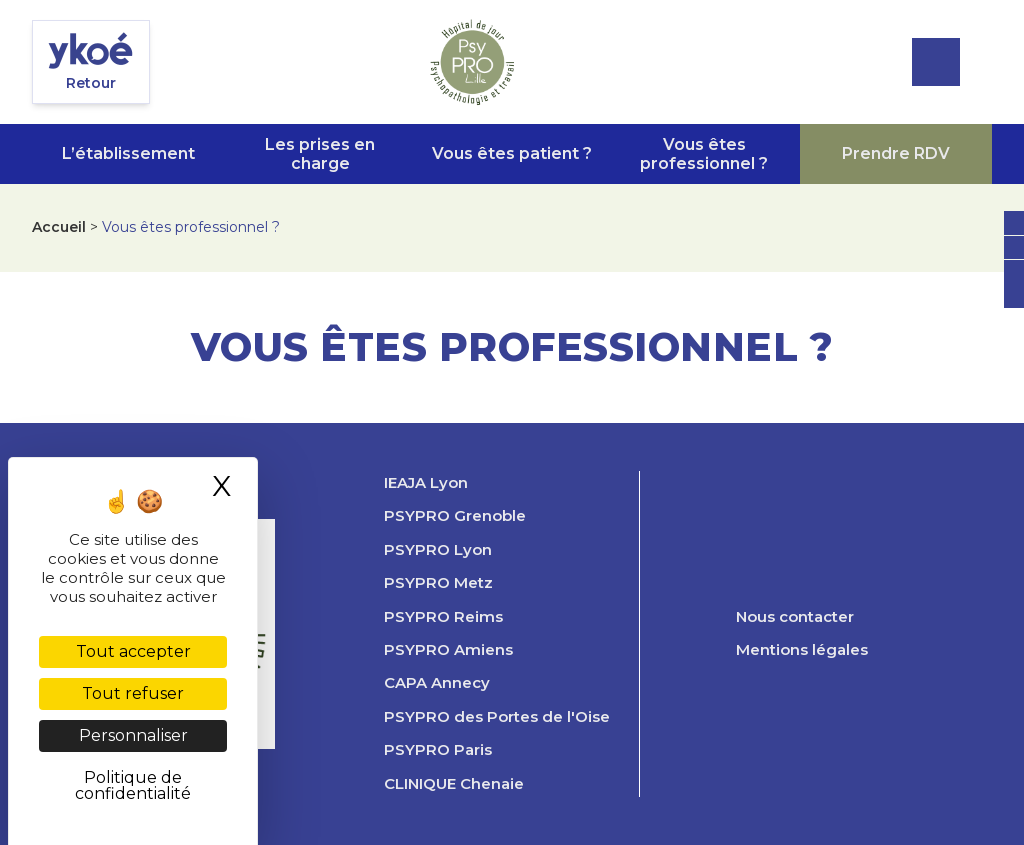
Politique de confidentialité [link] (133, 785)
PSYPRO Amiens (448, 650)
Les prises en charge (320, 154)
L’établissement (128, 153)
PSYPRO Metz (438, 583)
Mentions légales (802, 650)
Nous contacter (795, 617)
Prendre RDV (896, 153)
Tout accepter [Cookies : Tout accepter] (133, 651)
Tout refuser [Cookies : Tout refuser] (133, 693)
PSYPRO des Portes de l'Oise (497, 717)
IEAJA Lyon (426, 483)
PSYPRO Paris (438, 750)
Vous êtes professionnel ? (704, 154)
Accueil (59, 227)
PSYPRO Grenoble (455, 516)
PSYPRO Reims (443, 617)
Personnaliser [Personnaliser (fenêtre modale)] (133, 735)
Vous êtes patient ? (512, 153)
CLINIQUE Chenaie (454, 784)
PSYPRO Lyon (438, 550)
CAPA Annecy (437, 683)
